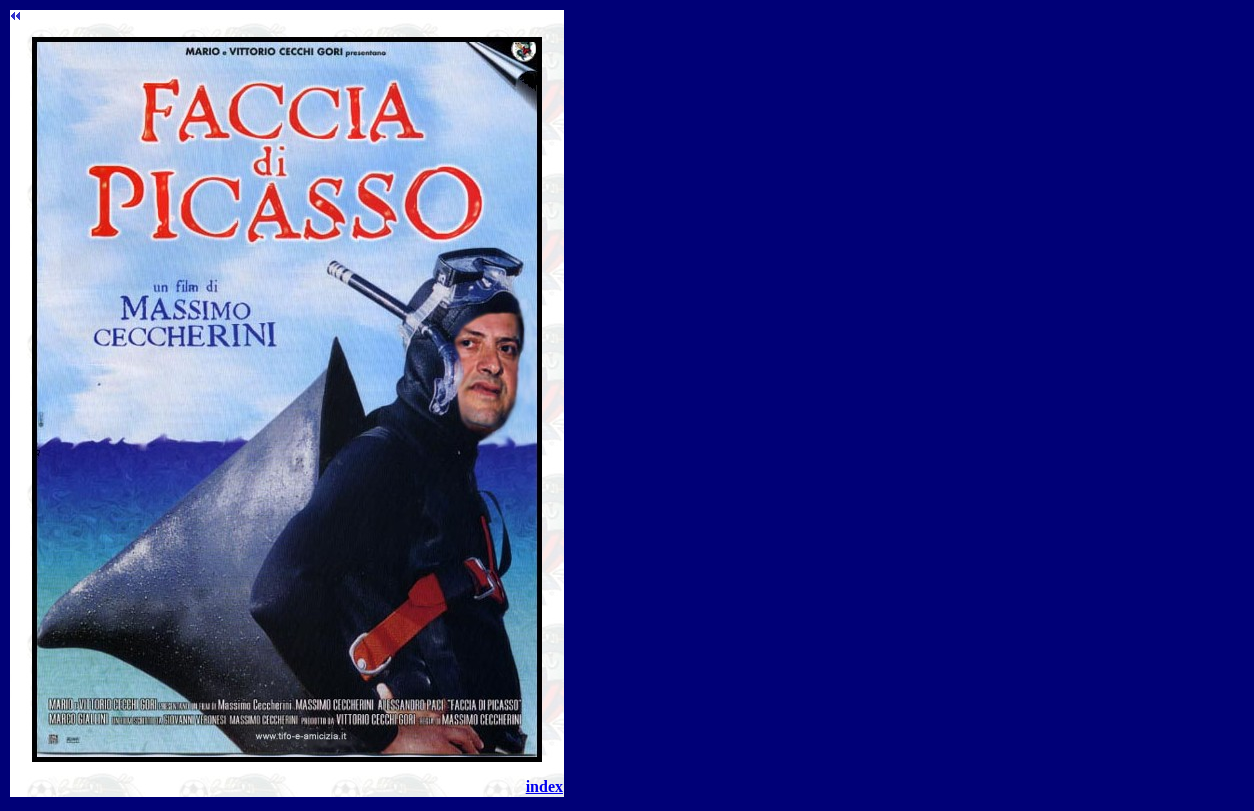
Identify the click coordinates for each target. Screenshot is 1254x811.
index (544, 786)
